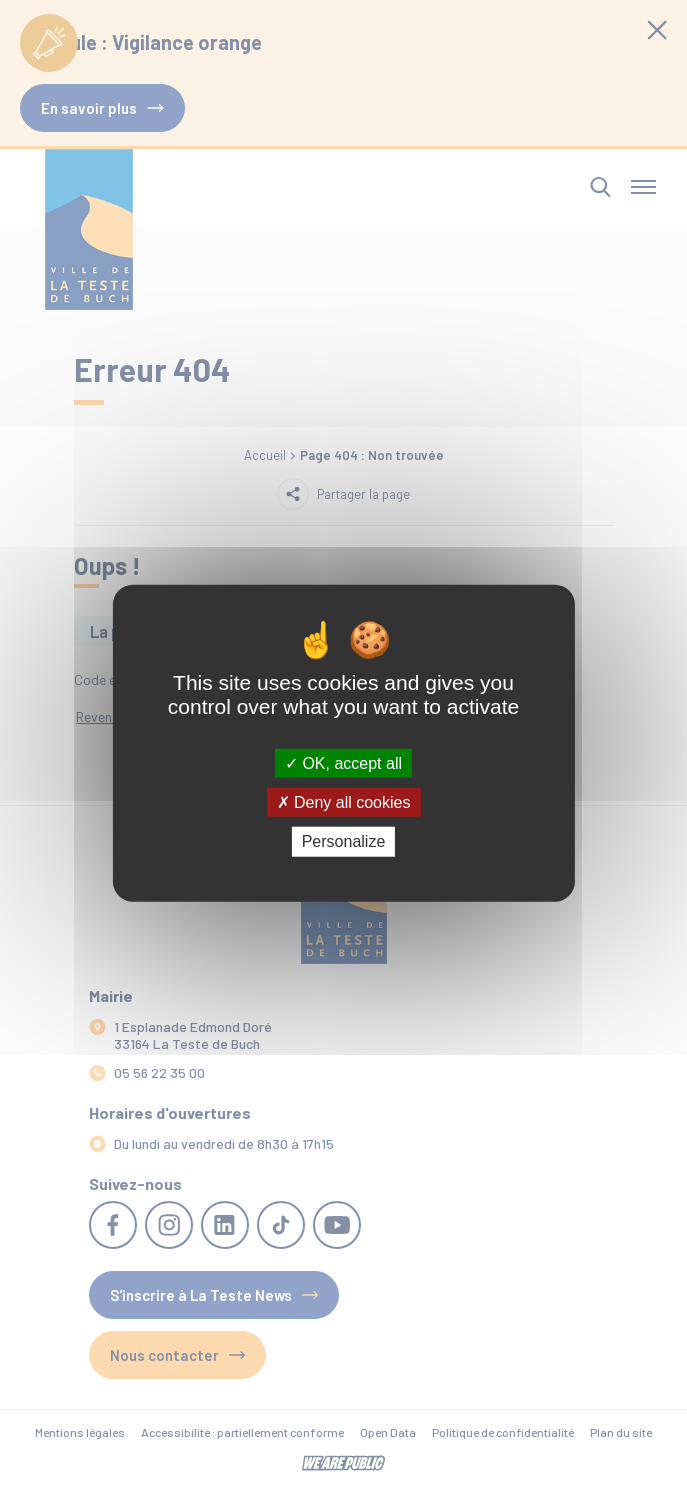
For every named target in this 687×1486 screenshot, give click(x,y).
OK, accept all (343, 763)
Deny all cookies (344, 802)
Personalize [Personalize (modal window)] (344, 841)
